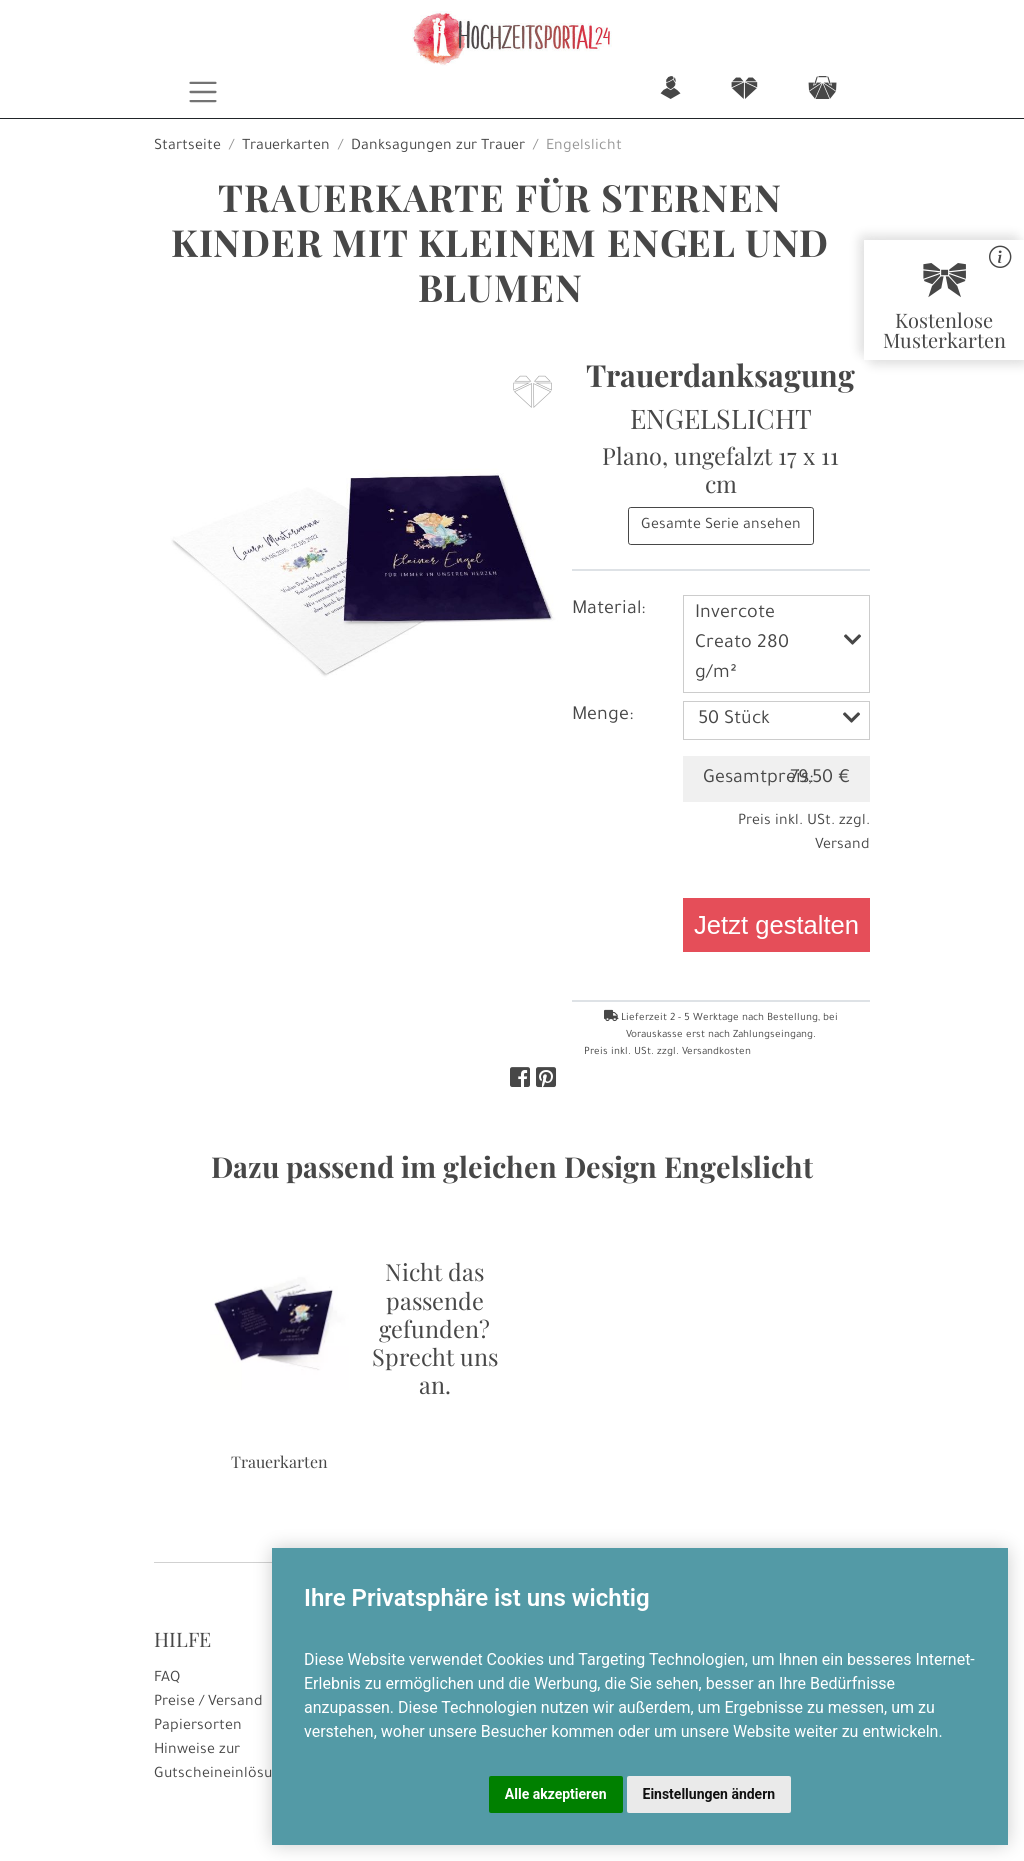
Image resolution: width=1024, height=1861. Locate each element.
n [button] (670, 89)
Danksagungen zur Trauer (438, 147)
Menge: (602, 716)
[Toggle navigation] (203, 92)
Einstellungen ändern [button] (709, 1794)
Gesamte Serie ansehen (721, 526)
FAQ (167, 1679)
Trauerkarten (286, 147)
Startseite (187, 147)
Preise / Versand (208, 1703)
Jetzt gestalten (776, 925)
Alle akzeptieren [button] (556, 1794)
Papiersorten (198, 1727)
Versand (842, 846)
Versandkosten (716, 1052)
